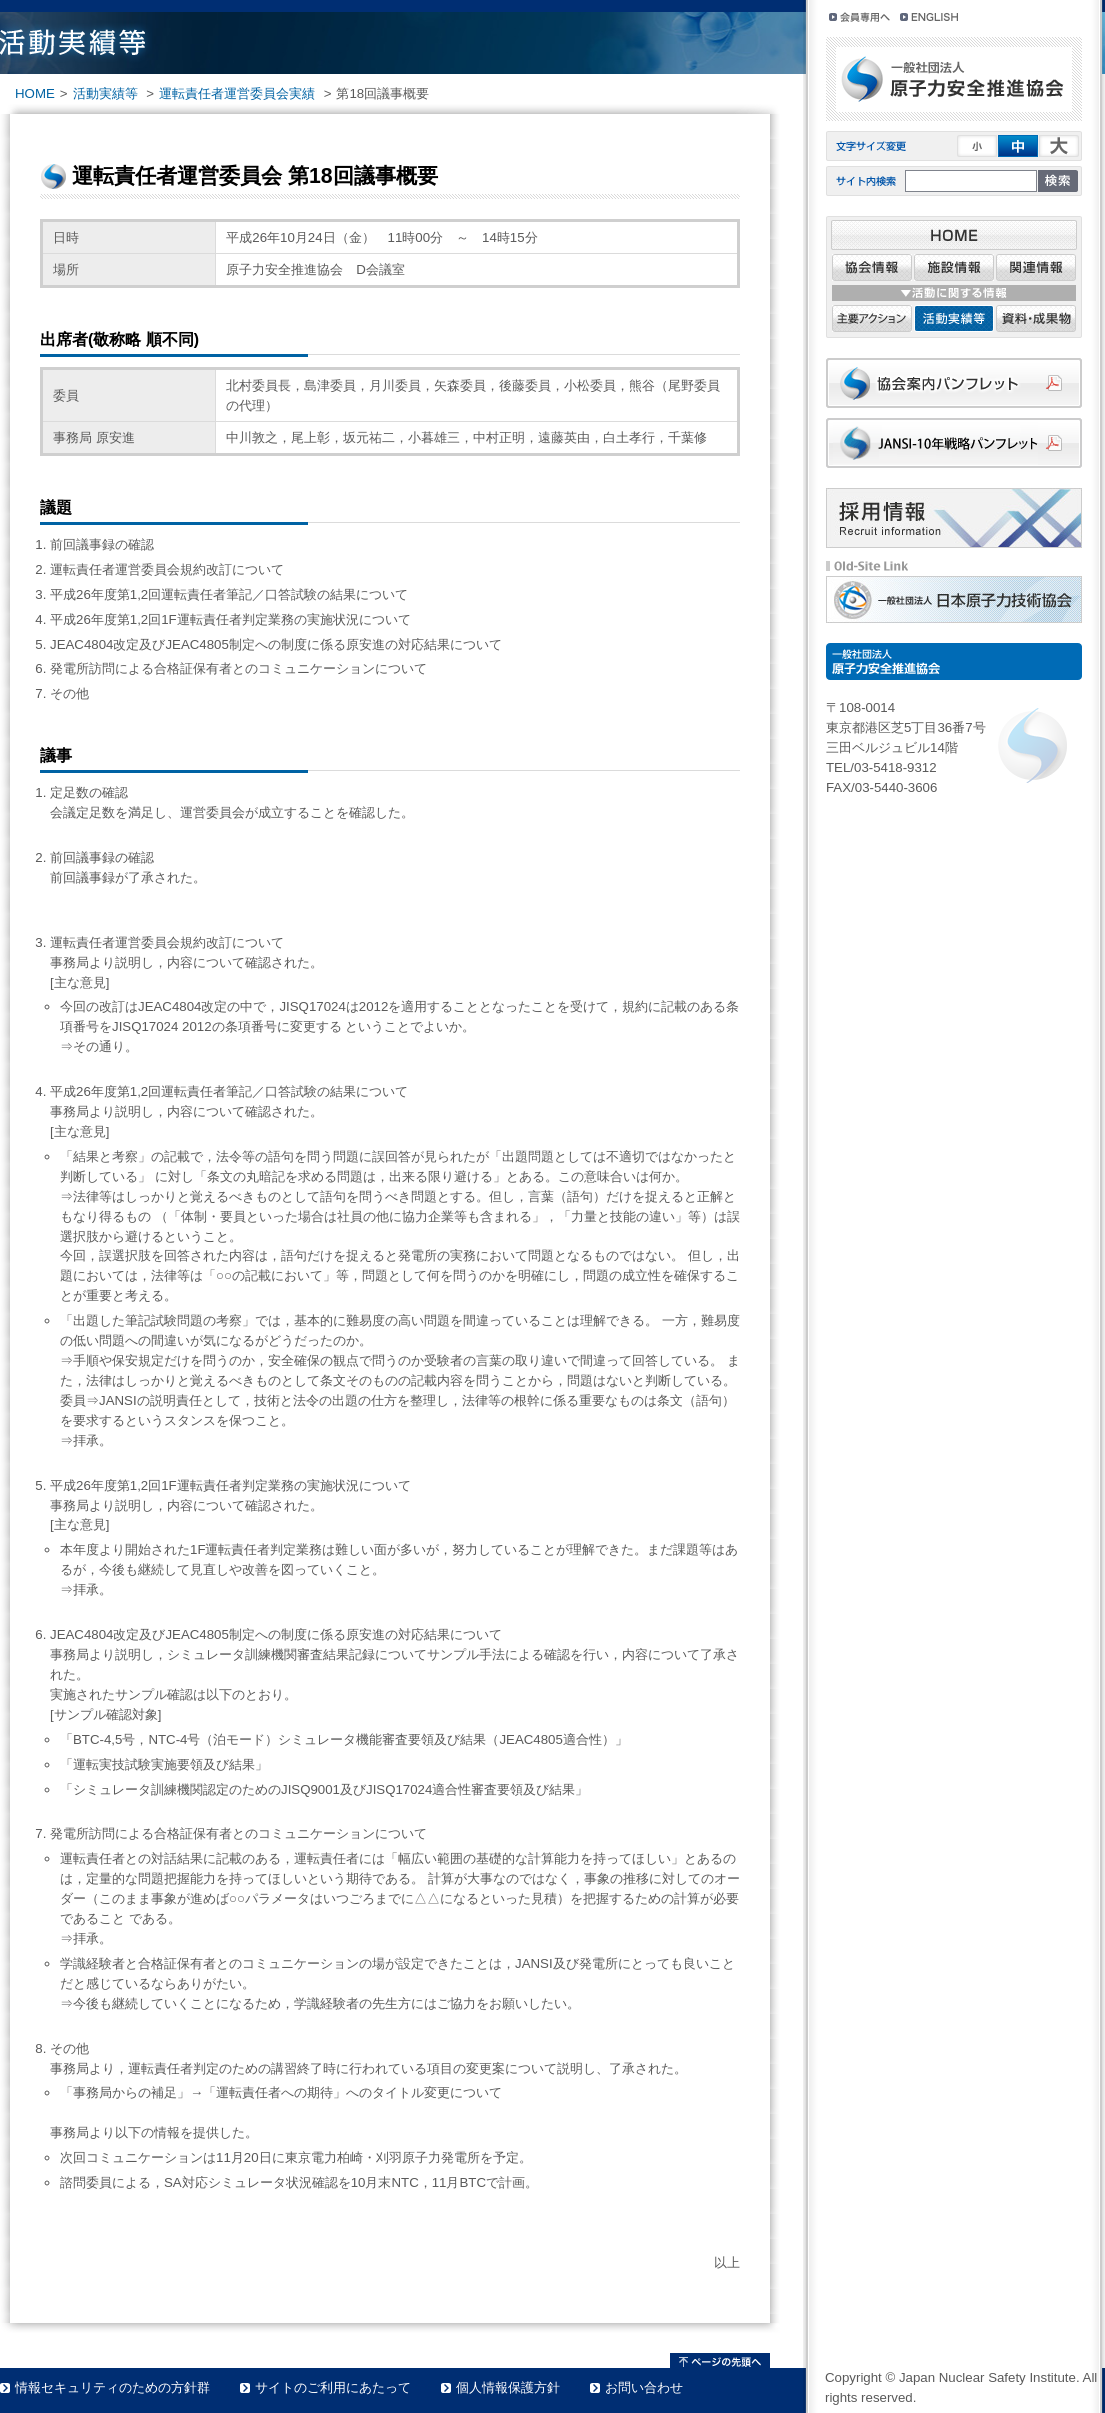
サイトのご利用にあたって (333, 2387)
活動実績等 (105, 93)
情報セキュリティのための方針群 (112, 2387)
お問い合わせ (644, 2387)
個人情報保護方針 (508, 2387)
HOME (35, 93)
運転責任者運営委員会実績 (237, 93)
